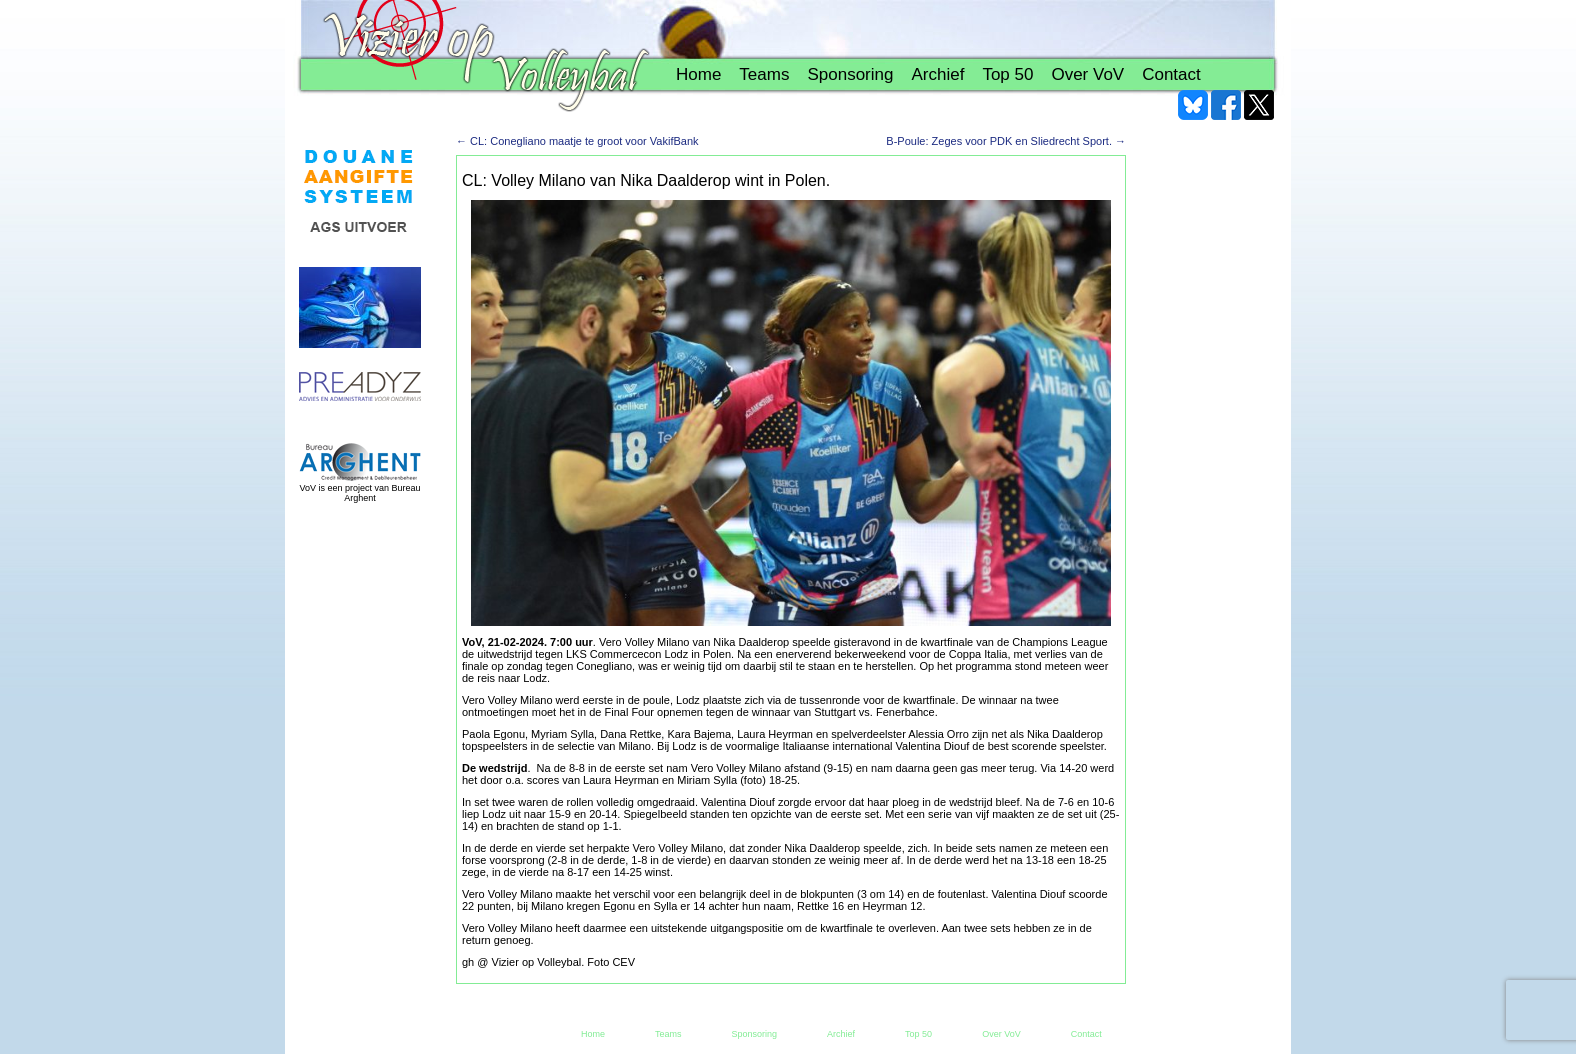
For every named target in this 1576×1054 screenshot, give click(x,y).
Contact (1171, 74)
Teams (764, 74)
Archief (937, 74)
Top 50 (1007, 74)
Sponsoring (850, 74)
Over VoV (1087, 74)
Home (698, 74)
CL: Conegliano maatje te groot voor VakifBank (577, 141)
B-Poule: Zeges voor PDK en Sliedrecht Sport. (1006, 141)
